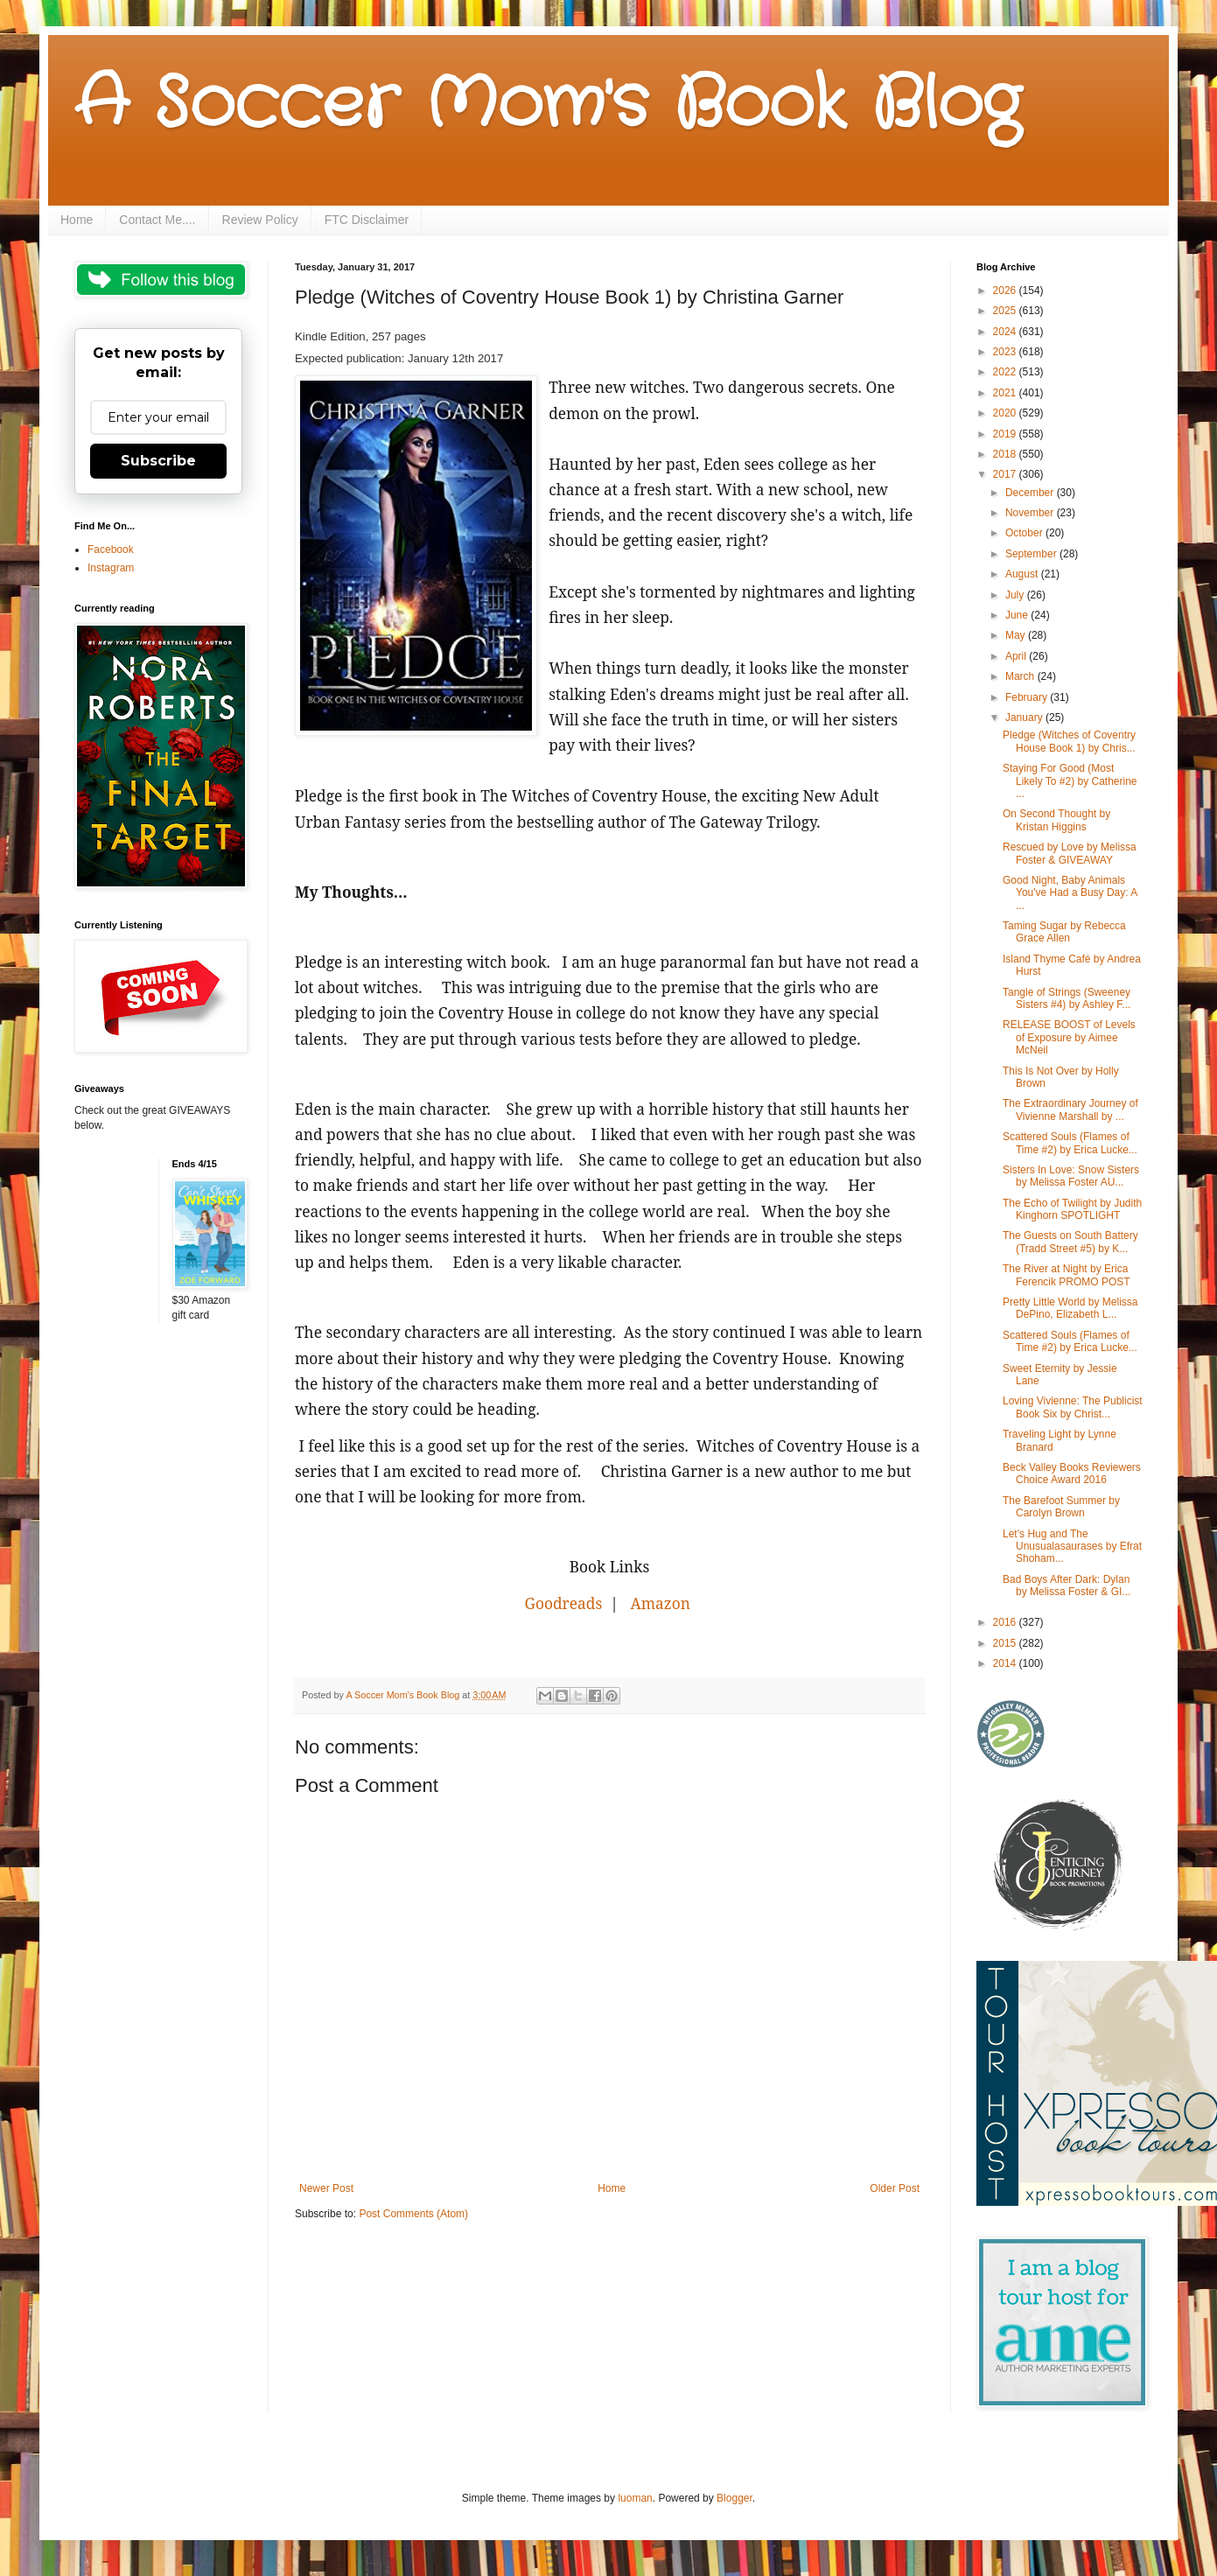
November (1031, 513)
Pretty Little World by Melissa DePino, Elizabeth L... (1070, 1308)
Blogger (734, 2498)
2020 (1006, 413)
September (1032, 554)
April (1017, 656)
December (1031, 492)
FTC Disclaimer (367, 220)
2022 (1006, 372)
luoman (635, 2498)
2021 (1006, 393)
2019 (1006, 434)
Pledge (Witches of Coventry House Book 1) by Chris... (1069, 741)
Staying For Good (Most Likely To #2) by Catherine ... (1070, 781)
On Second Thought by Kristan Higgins (1056, 820)
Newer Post (326, 2188)
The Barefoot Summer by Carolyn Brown (1061, 1506)
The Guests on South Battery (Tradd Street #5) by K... (1070, 1241)
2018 (1006, 454)
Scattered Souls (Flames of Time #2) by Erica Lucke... (1070, 1142)
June (1018, 615)
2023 (1006, 352)
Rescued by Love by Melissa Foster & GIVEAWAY (1070, 853)
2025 (1006, 310)
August (1023, 574)
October (1025, 533)
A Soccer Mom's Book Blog (547, 105)
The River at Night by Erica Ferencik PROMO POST (1066, 1275)
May (1016, 635)
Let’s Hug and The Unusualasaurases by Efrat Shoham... (1072, 1546)
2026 (1006, 290)
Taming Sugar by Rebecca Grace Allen (1064, 932)
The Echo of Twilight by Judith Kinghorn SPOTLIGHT (1072, 1209)
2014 (1006, 1663)
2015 (1006, 1643)
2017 (1006, 474)
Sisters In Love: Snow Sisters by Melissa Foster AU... (1071, 1176)
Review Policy (260, 220)
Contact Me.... (157, 220)
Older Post (895, 2188)
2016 (1006, 1622)
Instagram (110, 568)
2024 (1006, 332)
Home (76, 220)
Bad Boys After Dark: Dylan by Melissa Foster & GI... (1066, 1585)
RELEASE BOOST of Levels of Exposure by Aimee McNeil (1069, 1037)
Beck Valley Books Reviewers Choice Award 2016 (1072, 1473)
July (1016, 595)
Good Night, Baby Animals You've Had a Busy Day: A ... (1070, 893)
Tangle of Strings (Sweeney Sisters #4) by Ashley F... (1066, 998)
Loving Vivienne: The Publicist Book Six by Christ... (1073, 1407)
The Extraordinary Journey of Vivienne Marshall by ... (1070, 1109)
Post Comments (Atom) (413, 2214)
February (1027, 697)
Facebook (110, 549)
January (1025, 717)
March (1021, 676)
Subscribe (158, 460)
